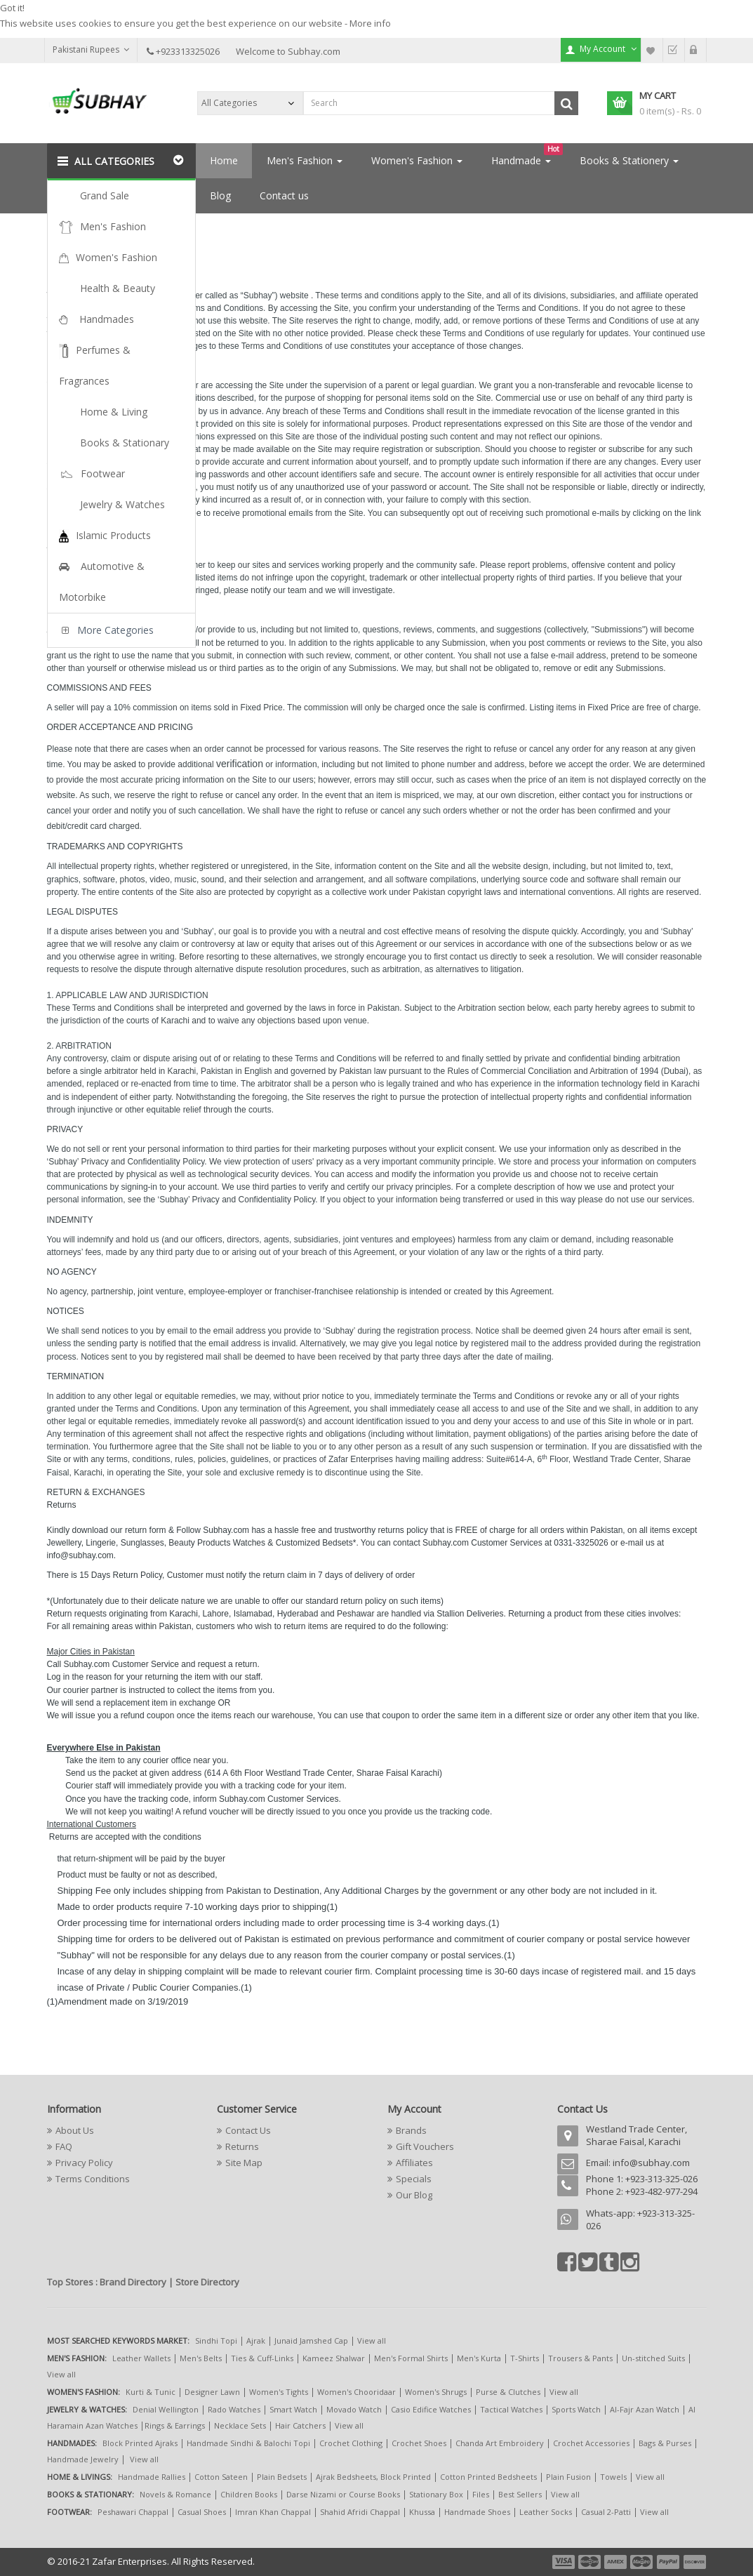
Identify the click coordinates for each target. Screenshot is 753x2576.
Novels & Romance (175, 2494)
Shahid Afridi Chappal (360, 2512)
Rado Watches (234, 2409)
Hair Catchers (300, 2425)
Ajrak (255, 2340)
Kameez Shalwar (333, 2358)
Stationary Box (436, 2494)
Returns (242, 2146)
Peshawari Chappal (133, 2512)
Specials (414, 2178)
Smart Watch (293, 2409)
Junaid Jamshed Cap (311, 2340)
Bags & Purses (665, 2443)
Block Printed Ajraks (140, 2443)
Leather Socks (545, 2512)
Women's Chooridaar (356, 2391)
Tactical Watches (511, 2409)
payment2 (590, 2562)
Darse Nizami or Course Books (343, 2494)
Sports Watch (576, 2409)
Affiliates (414, 2162)
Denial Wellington (166, 2409)
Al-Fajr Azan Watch (644, 2409)
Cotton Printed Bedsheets (488, 2476)
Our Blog (414, 2195)
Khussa (422, 2512)
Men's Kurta (479, 2358)
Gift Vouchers (425, 2146)
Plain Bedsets (282, 2476)
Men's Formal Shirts (411, 2358)
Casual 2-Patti (606, 2512)
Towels (613, 2476)
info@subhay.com (651, 2162)
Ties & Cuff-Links (262, 2358)
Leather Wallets (141, 2358)
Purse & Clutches (508, 2391)
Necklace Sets (240, 2425)
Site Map (243, 2162)
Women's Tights (278, 2391)
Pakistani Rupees (91, 49)
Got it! (12, 7)
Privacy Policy (84, 2162)
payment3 (616, 2562)
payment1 (565, 2562)
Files (480, 2494)
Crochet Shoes (419, 2443)
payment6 (693, 2562)
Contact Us (248, 2130)
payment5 (668, 2562)
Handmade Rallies (151, 2476)
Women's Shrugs (436, 2391)
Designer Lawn (212, 2391)
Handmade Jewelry (83, 2459)
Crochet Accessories (591, 2443)
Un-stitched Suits (653, 2358)
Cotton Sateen (221, 2476)
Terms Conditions (114, 229)
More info (370, 23)
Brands (411, 2130)
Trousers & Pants (580, 2358)
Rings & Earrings (175, 2425)
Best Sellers (520, 2494)
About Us (74, 2130)
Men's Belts (201, 2358)
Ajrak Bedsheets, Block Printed (373, 2476)
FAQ (63, 2146)
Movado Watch (354, 2409)
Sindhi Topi (216, 2340)
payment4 (642, 2562)
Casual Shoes (202, 2512)
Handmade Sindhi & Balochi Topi (248, 2443)
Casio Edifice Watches (431, 2409)
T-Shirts (524, 2358)
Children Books (248, 2494)
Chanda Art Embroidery (500, 2443)
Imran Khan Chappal (273, 2512)
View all (371, 2340)
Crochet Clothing (350, 2443)
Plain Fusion (568, 2476)
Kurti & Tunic (150, 2391)
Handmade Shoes (477, 2512)
